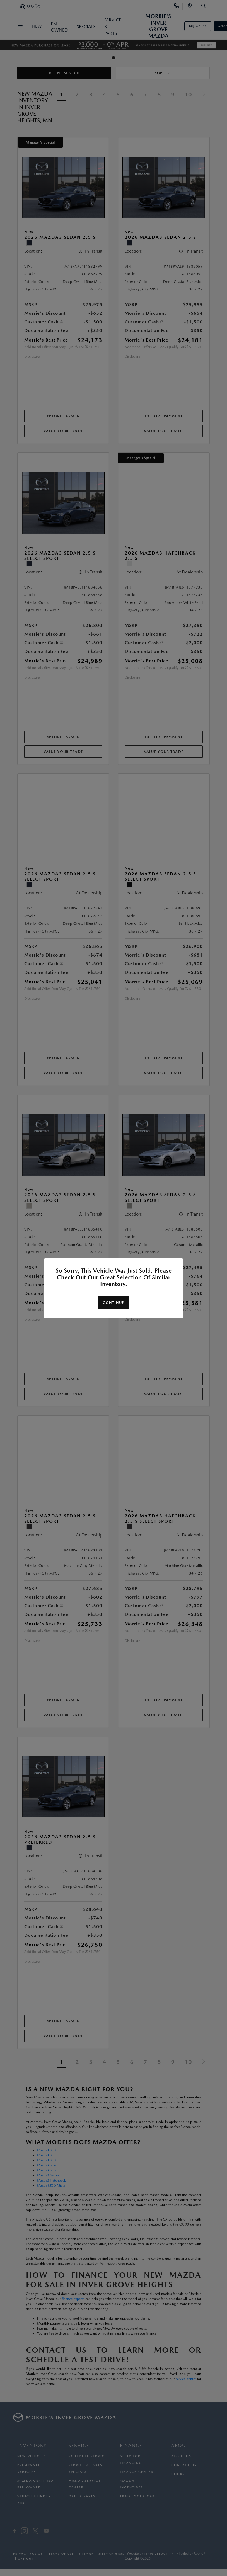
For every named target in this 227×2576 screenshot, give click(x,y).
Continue (113, 1303)
